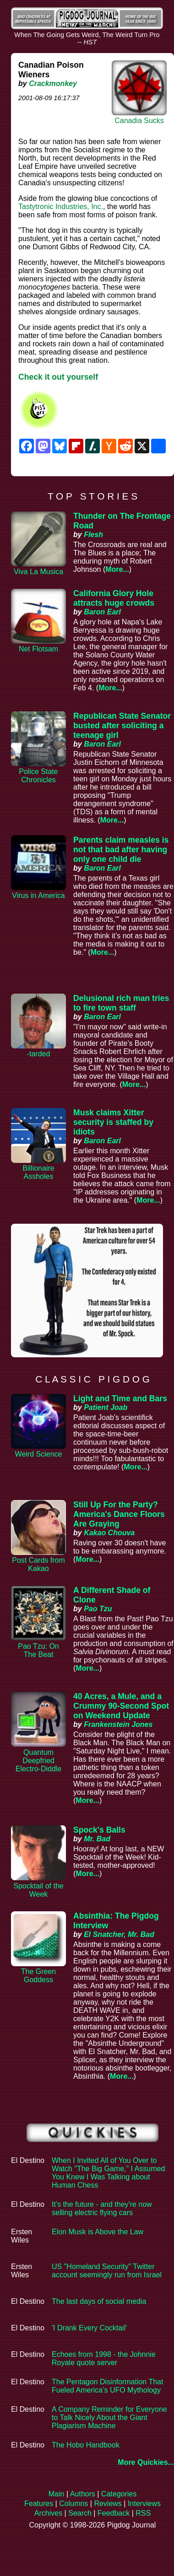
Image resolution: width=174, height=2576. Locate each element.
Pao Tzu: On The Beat (38, 1650)
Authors (82, 2494)
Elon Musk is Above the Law (97, 2232)
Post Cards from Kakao (38, 1564)
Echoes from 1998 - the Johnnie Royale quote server (104, 2358)
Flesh (93, 534)
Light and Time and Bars (120, 1398)
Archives (48, 2513)
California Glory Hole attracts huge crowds (113, 598)
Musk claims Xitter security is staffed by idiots (113, 1122)
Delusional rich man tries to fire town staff (121, 1003)
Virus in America (38, 895)
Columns (73, 2503)
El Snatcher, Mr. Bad (119, 1934)
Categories (118, 2494)
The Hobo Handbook (86, 2445)
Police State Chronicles (38, 776)
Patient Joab (105, 1407)
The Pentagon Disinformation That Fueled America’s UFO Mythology (107, 2386)
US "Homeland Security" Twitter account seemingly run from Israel (107, 2271)
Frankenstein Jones (118, 1724)
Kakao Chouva (109, 1533)
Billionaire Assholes (38, 1172)
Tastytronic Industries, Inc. (60, 206)
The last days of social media (99, 2301)
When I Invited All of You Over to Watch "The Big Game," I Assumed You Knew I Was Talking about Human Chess (108, 2173)
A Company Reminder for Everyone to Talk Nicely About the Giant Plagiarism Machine (109, 2417)
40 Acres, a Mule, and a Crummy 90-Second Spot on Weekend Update (121, 1706)
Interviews (144, 2503)
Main (57, 2494)
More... (117, 569)
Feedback (114, 2513)
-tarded (38, 1054)
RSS (143, 2513)
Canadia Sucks (139, 120)
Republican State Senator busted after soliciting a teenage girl (122, 725)
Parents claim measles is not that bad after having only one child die (121, 849)
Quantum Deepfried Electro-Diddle (38, 1760)
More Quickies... (146, 2462)
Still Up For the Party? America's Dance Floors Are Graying (119, 1514)
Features (38, 2503)
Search (80, 2513)
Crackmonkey (53, 83)
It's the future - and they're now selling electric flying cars (102, 2208)
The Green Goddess (38, 1976)
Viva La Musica (38, 571)
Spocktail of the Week (38, 1890)
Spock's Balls (99, 1829)
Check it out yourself (58, 377)
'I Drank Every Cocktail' (89, 2328)
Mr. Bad (97, 1839)
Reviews (107, 2503)
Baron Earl (102, 612)
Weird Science (38, 1454)
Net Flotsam (38, 649)
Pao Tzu (98, 1609)
